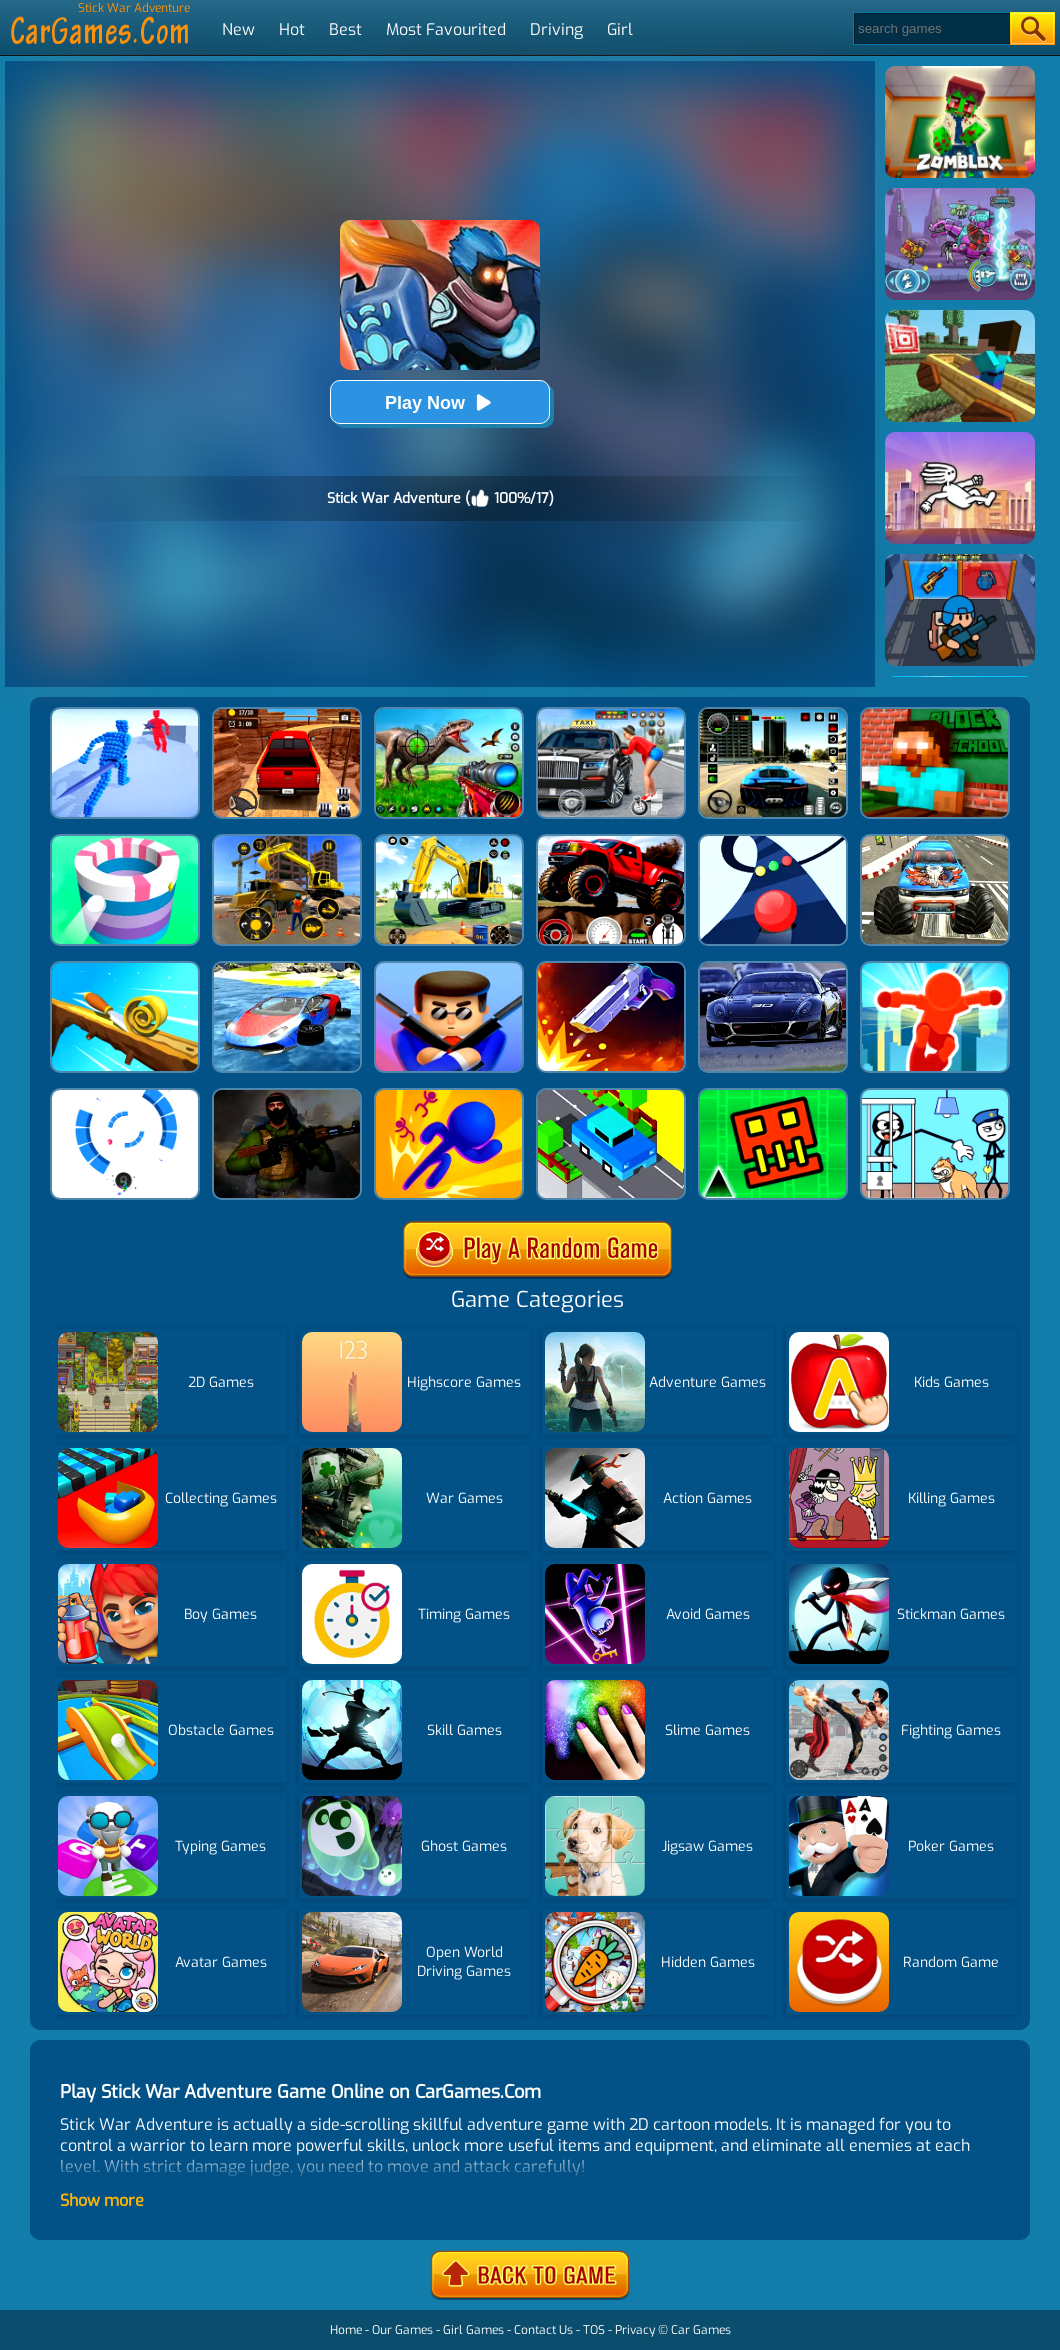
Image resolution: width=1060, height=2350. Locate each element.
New (238, 29)
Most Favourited (446, 29)
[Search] (930, 28)
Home (346, 2330)
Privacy (635, 2330)
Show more (102, 2200)
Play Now (440, 402)
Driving (556, 29)
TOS (594, 2330)
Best (345, 29)
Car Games (701, 2330)
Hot (292, 29)
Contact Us (543, 2330)
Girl (620, 29)
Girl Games (473, 2330)
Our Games (402, 2330)
